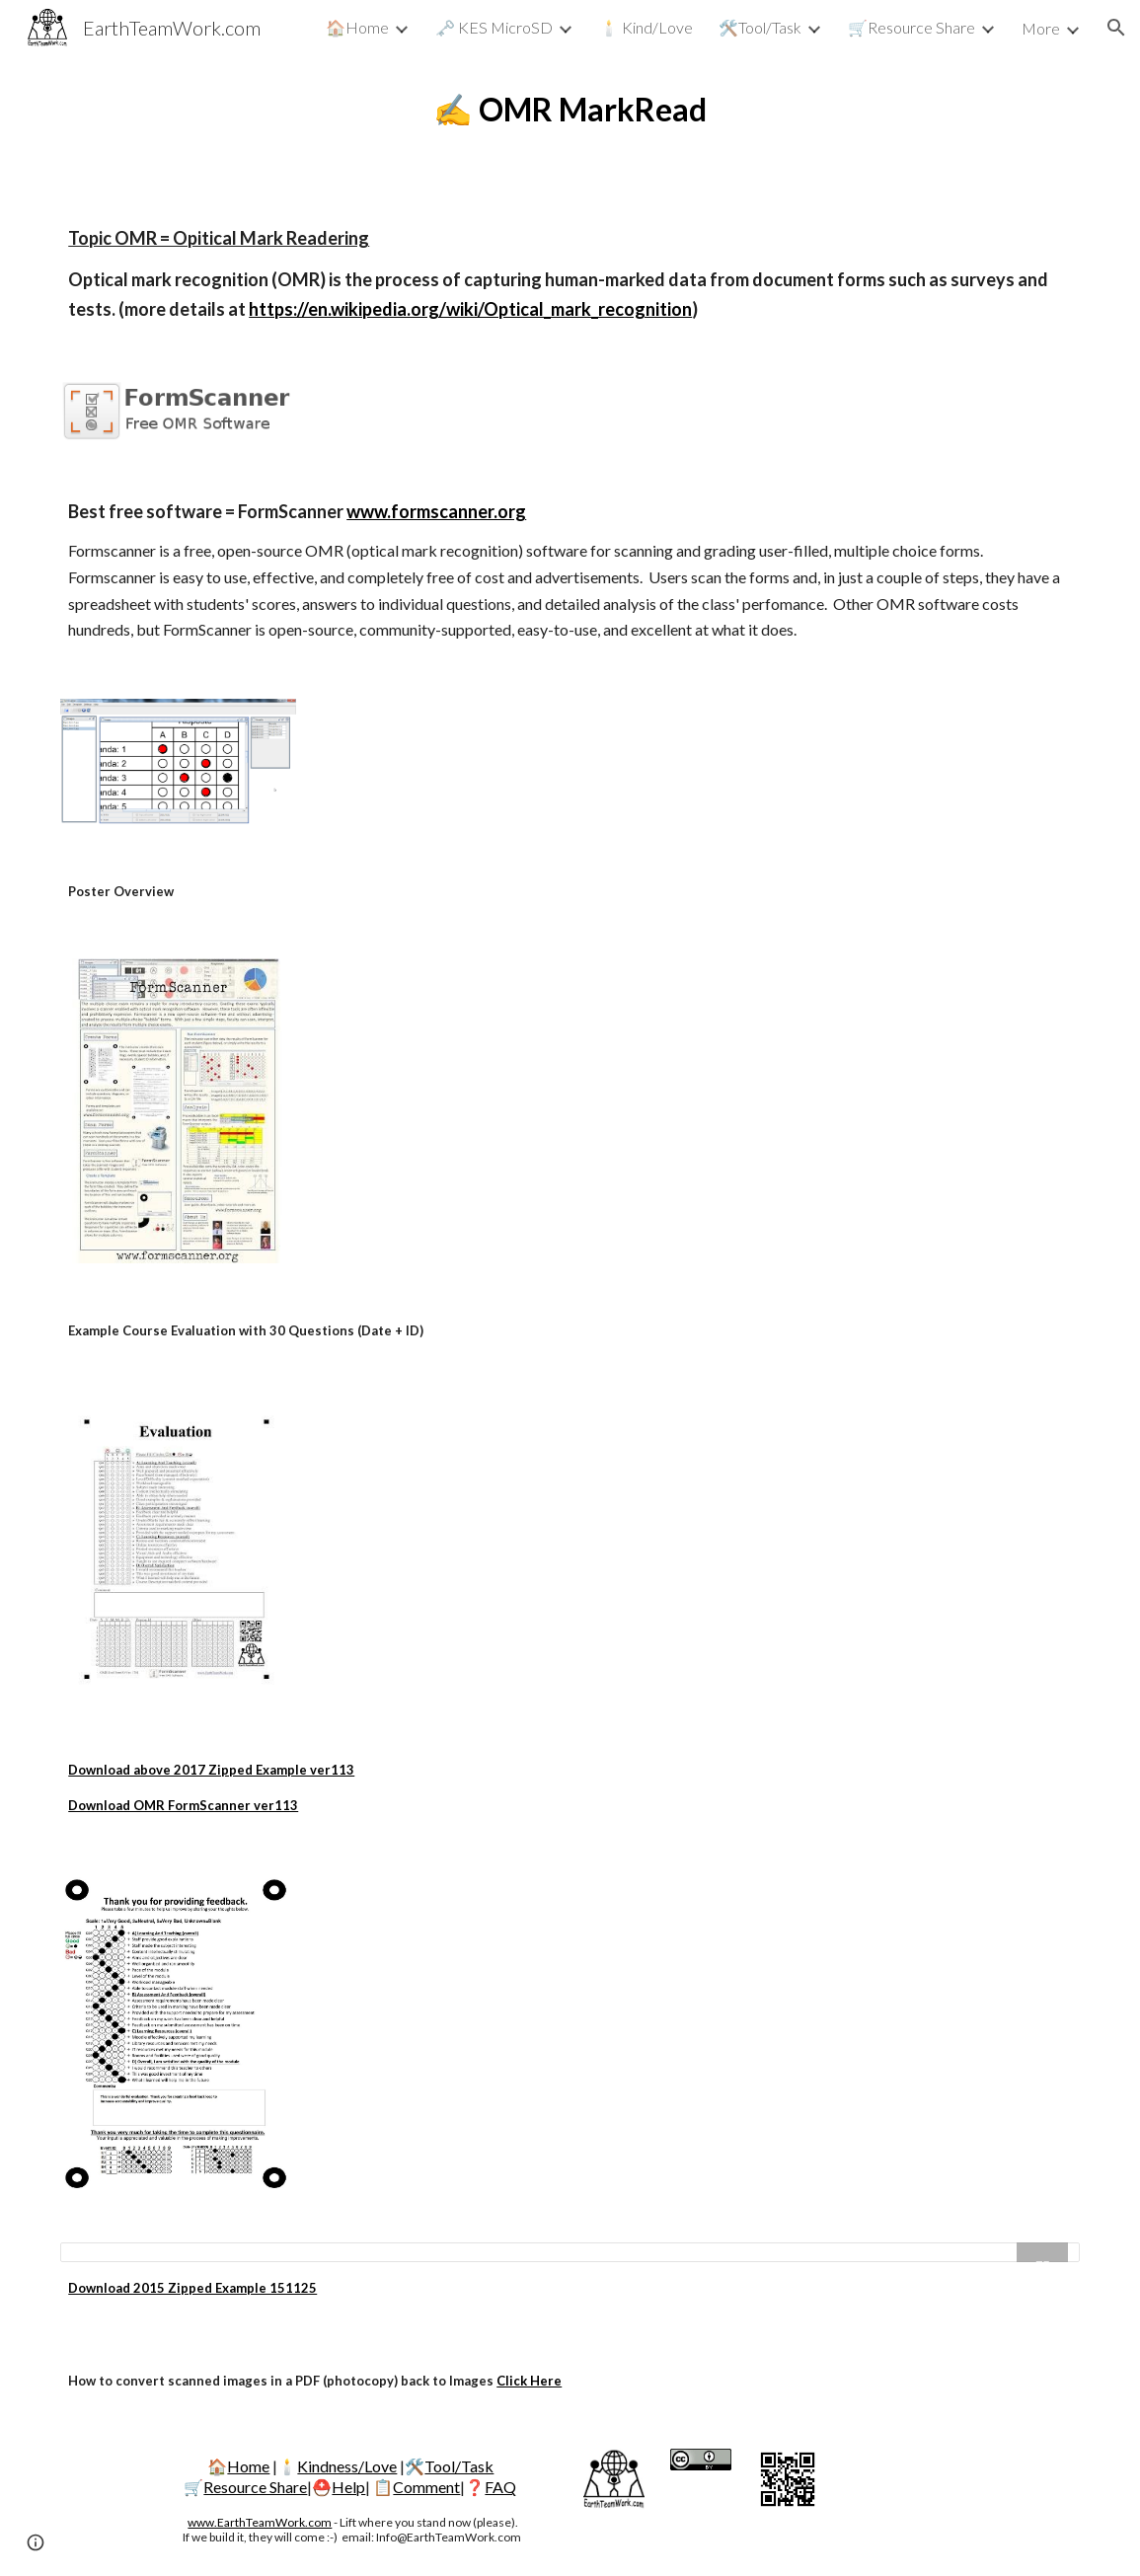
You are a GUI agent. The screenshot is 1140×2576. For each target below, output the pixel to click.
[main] (570, 109)
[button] (1116, 27)
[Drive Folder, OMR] (570, 2252)
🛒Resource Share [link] (911, 27)
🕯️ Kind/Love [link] (646, 27)
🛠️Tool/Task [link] (760, 27)
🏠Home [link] (357, 27)
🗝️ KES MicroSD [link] (494, 27)
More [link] (1041, 28)
